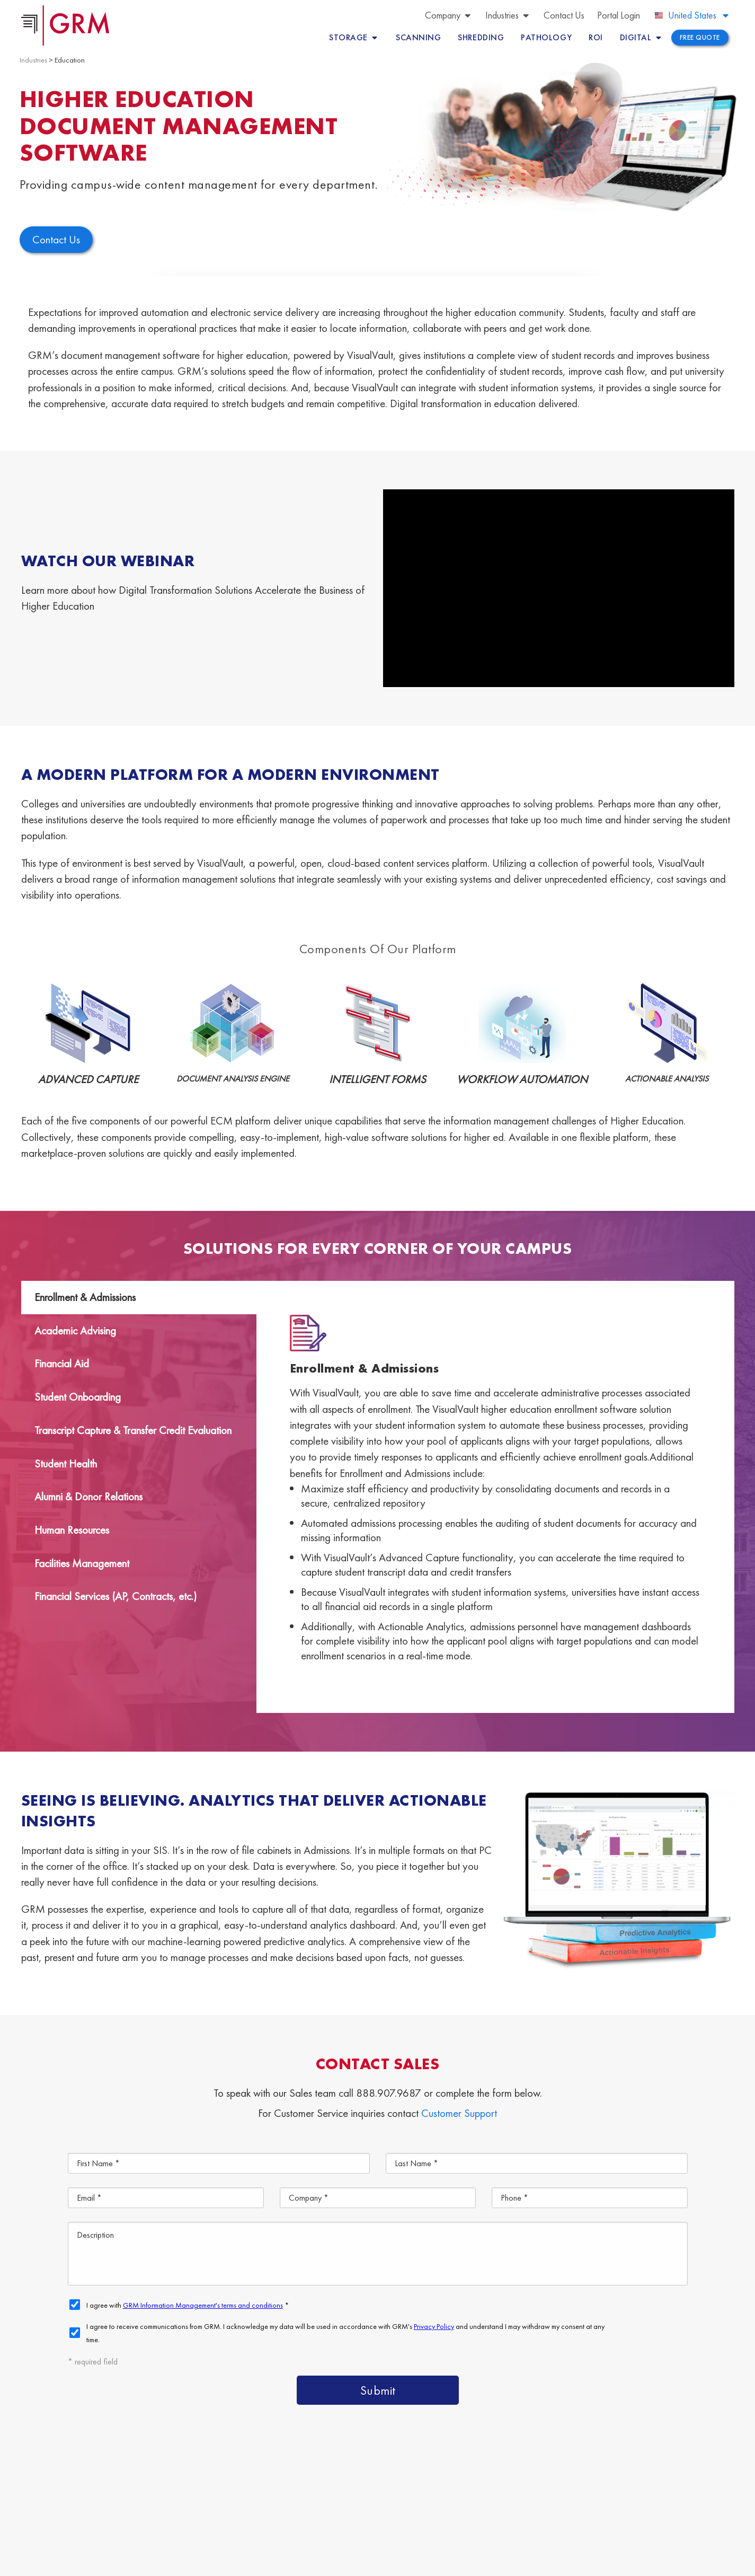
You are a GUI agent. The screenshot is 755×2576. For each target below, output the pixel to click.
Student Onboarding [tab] (77, 1397)
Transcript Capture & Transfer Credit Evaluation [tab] (133, 1430)
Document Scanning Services (440, 2509)
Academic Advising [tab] (75, 1330)
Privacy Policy (318, 2562)
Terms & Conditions (263, 2562)
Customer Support (459, 2113)
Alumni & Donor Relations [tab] (88, 1496)
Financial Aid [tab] (61, 1363)
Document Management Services (602, 2484)
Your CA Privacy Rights (378, 2562)
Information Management (576, 2509)
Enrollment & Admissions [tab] (85, 1297)
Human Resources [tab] (71, 1530)
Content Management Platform (445, 2484)
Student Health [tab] (65, 1463)
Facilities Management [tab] (81, 1563)
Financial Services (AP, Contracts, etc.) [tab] (115, 1596)
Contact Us (675, 2509)
